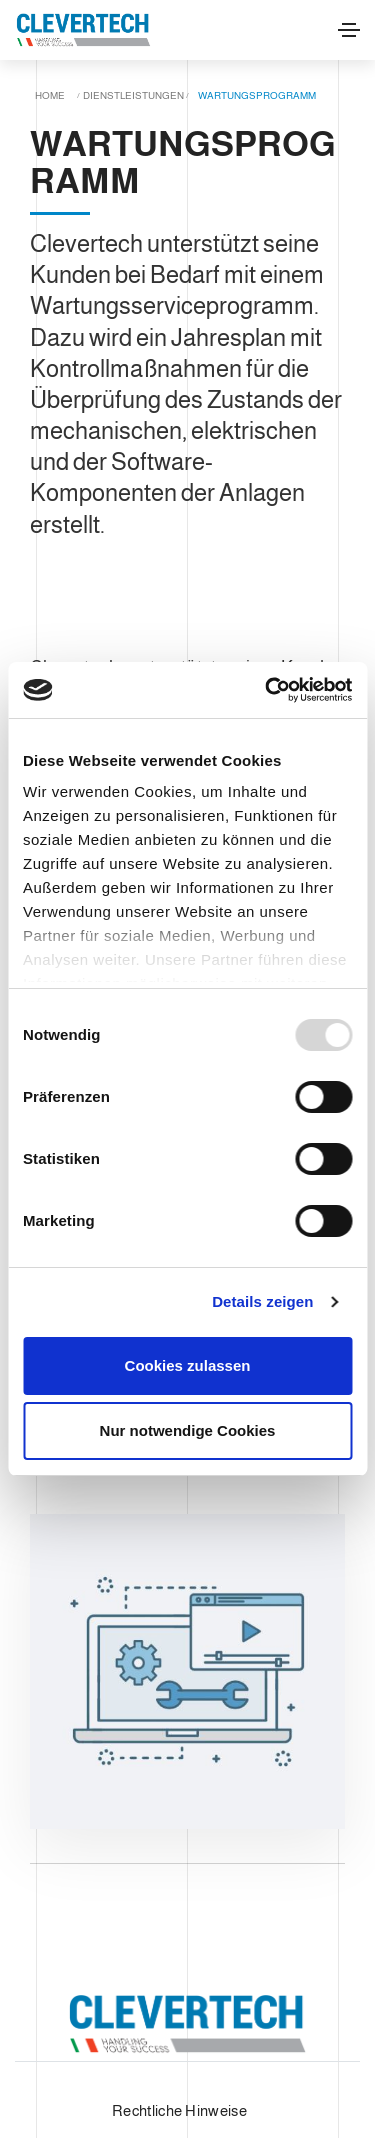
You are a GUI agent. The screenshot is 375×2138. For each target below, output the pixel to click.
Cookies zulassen (188, 1365)
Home (50, 95)
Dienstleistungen (133, 95)
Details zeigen (262, 1301)
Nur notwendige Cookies (188, 1430)
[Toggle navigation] (349, 30)
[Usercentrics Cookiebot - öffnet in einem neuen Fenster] (267, 690)
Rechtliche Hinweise (179, 2110)
